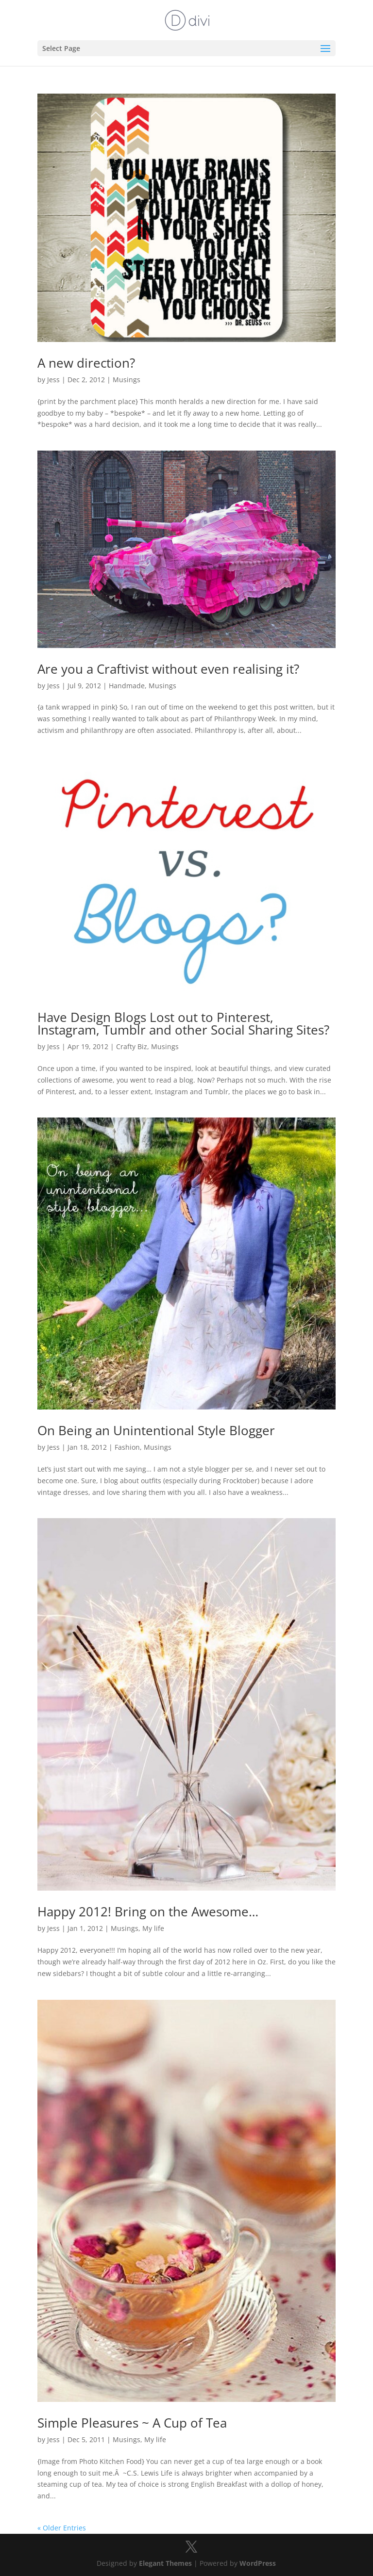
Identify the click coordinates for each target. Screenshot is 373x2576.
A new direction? (86, 363)
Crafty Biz (131, 1046)
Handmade (127, 685)
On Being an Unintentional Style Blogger (156, 1430)
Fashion (127, 1447)
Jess (53, 379)
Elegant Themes (165, 2563)
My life (153, 1928)
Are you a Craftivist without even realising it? (168, 669)
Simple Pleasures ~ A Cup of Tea (132, 2422)
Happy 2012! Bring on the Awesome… (147, 1911)
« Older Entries (61, 2527)
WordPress (257, 2563)
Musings (126, 379)
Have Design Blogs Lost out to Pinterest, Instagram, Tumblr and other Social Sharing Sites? (183, 1023)
